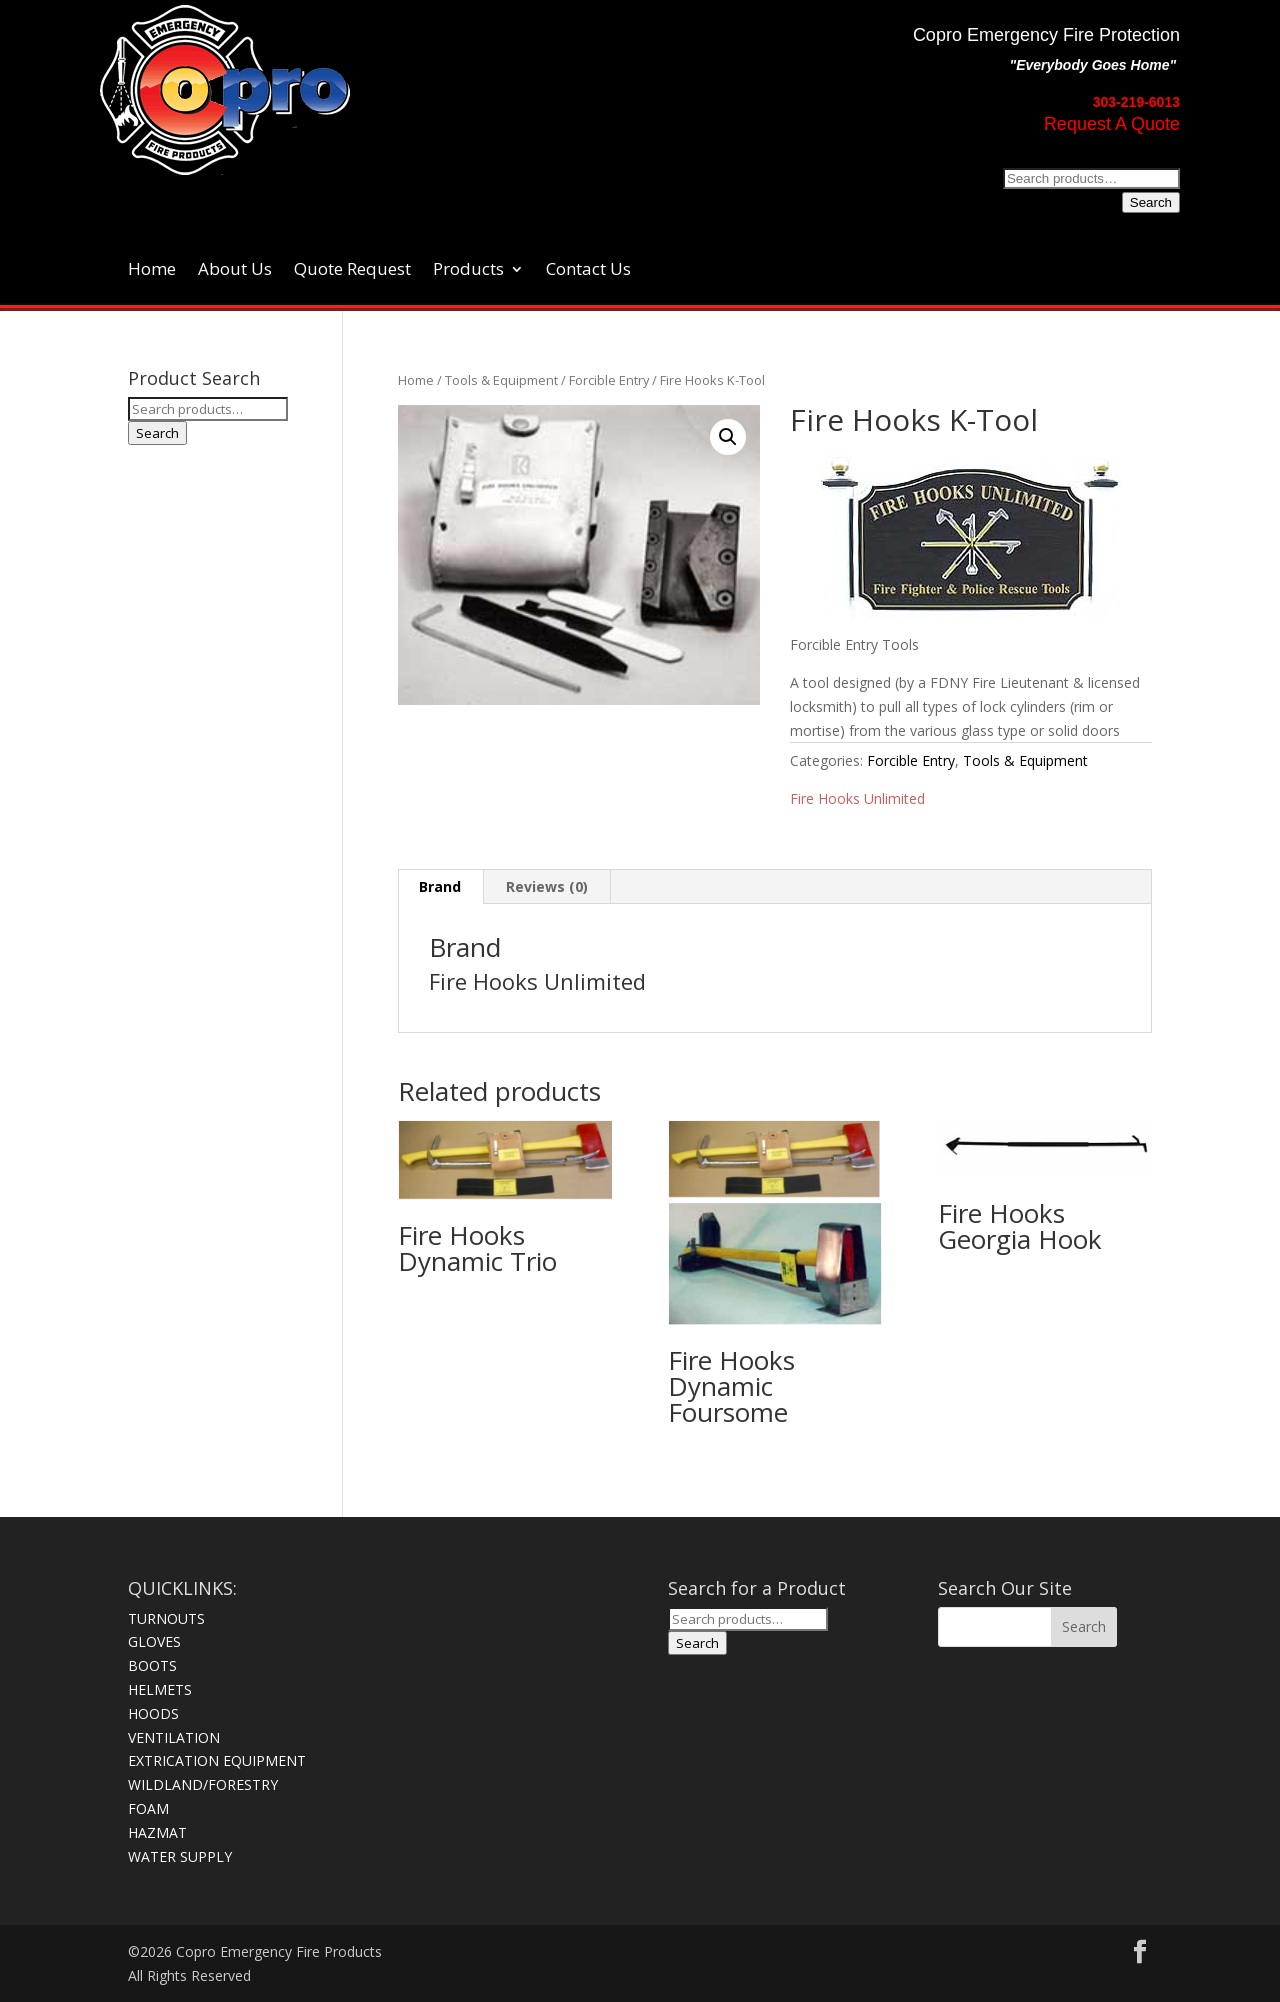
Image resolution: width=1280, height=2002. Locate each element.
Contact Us (588, 271)
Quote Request (352, 271)
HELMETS (160, 1689)
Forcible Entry (609, 380)
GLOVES (154, 1641)
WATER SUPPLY (180, 1856)
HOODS (153, 1713)
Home (152, 271)
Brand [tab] (440, 886)
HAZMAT (157, 1832)
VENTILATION (174, 1737)
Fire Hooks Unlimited (857, 798)
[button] (728, 437)
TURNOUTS (166, 1618)
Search (1151, 202)
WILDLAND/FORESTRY (203, 1784)
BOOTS (152, 1665)
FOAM (148, 1808)
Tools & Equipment (501, 380)
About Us (235, 271)
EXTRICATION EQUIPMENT (217, 1760)
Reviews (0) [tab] (547, 886)
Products (468, 271)
